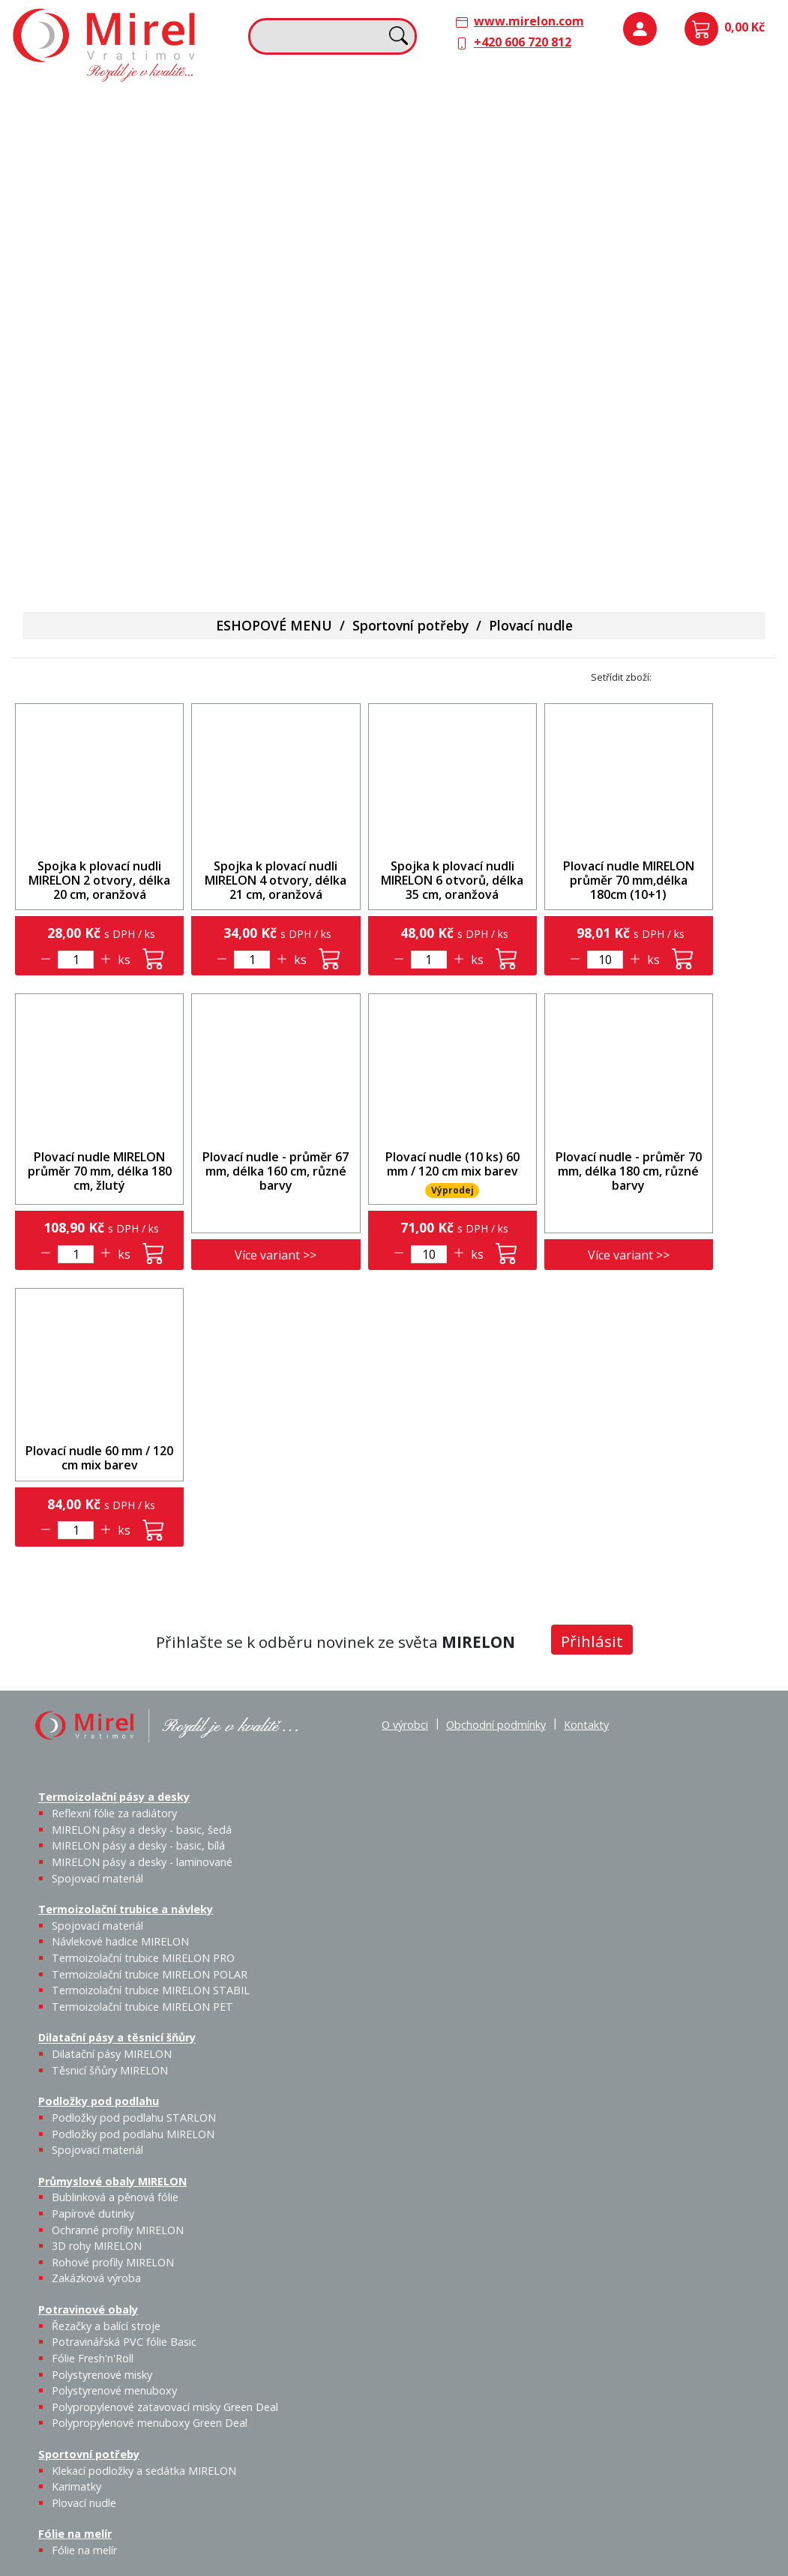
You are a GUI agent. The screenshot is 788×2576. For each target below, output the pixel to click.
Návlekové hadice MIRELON (120, 1941)
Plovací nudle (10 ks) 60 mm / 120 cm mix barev (452, 1164)
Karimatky (76, 2486)
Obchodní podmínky (496, 1725)
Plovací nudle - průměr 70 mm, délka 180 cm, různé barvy (629, 1171)
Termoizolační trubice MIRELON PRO (143, 1958)
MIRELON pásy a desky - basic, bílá (138, 1845)
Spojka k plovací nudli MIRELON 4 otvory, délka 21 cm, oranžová (275, 880)
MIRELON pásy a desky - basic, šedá (142, 1830)
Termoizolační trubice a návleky (276, 115)
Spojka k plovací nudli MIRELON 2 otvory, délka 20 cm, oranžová (99, 880)
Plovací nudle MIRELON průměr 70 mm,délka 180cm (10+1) (628, 880)
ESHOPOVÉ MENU (274, 625)
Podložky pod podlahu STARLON (134, 2117)
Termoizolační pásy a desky (98, 106)
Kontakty (586, 1725)
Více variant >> (275, 1255)
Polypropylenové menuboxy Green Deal (106, 547)
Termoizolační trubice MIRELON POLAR (149, 1974)
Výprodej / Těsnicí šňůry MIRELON (548, 222)
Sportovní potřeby (264, 358)
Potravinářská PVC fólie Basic (124, 2342)
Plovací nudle (346, 389)
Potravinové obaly (72, 358)
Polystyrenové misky (102, 2375)
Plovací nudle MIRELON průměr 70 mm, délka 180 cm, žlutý (100, 1171)
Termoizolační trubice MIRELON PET (329, 252)
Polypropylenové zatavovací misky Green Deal (165, 2407)
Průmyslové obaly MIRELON (677, 210)
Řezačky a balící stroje (106, 2326)
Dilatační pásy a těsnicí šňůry (487, 106)
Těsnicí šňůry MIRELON (505, 146)
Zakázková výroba (742, 303)
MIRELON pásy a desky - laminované (142, 1862)
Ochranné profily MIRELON (118, 2230)
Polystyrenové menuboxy (114, 2390)
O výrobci (405, 1725)
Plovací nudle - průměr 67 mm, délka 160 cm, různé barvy (275, 1171)
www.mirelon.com (529, 21)
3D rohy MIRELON (97, 2246)
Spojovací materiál (738, 137)
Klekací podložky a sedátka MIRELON (144, 2471)
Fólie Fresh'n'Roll (92, 2358)
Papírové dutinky (93, 2213)
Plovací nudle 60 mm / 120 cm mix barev (99, 1457)
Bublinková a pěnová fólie (668, 259)
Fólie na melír (443, 358)
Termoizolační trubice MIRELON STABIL (151, 1990)
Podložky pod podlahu (661, 106)
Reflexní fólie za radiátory (114, 1813)
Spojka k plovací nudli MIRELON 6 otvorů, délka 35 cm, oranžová (452, 880)
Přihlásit (592, 1641)
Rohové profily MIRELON (113, 2262)
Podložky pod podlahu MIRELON (699, 155)
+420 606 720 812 (522, 42)
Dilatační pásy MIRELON (112, 2054)
